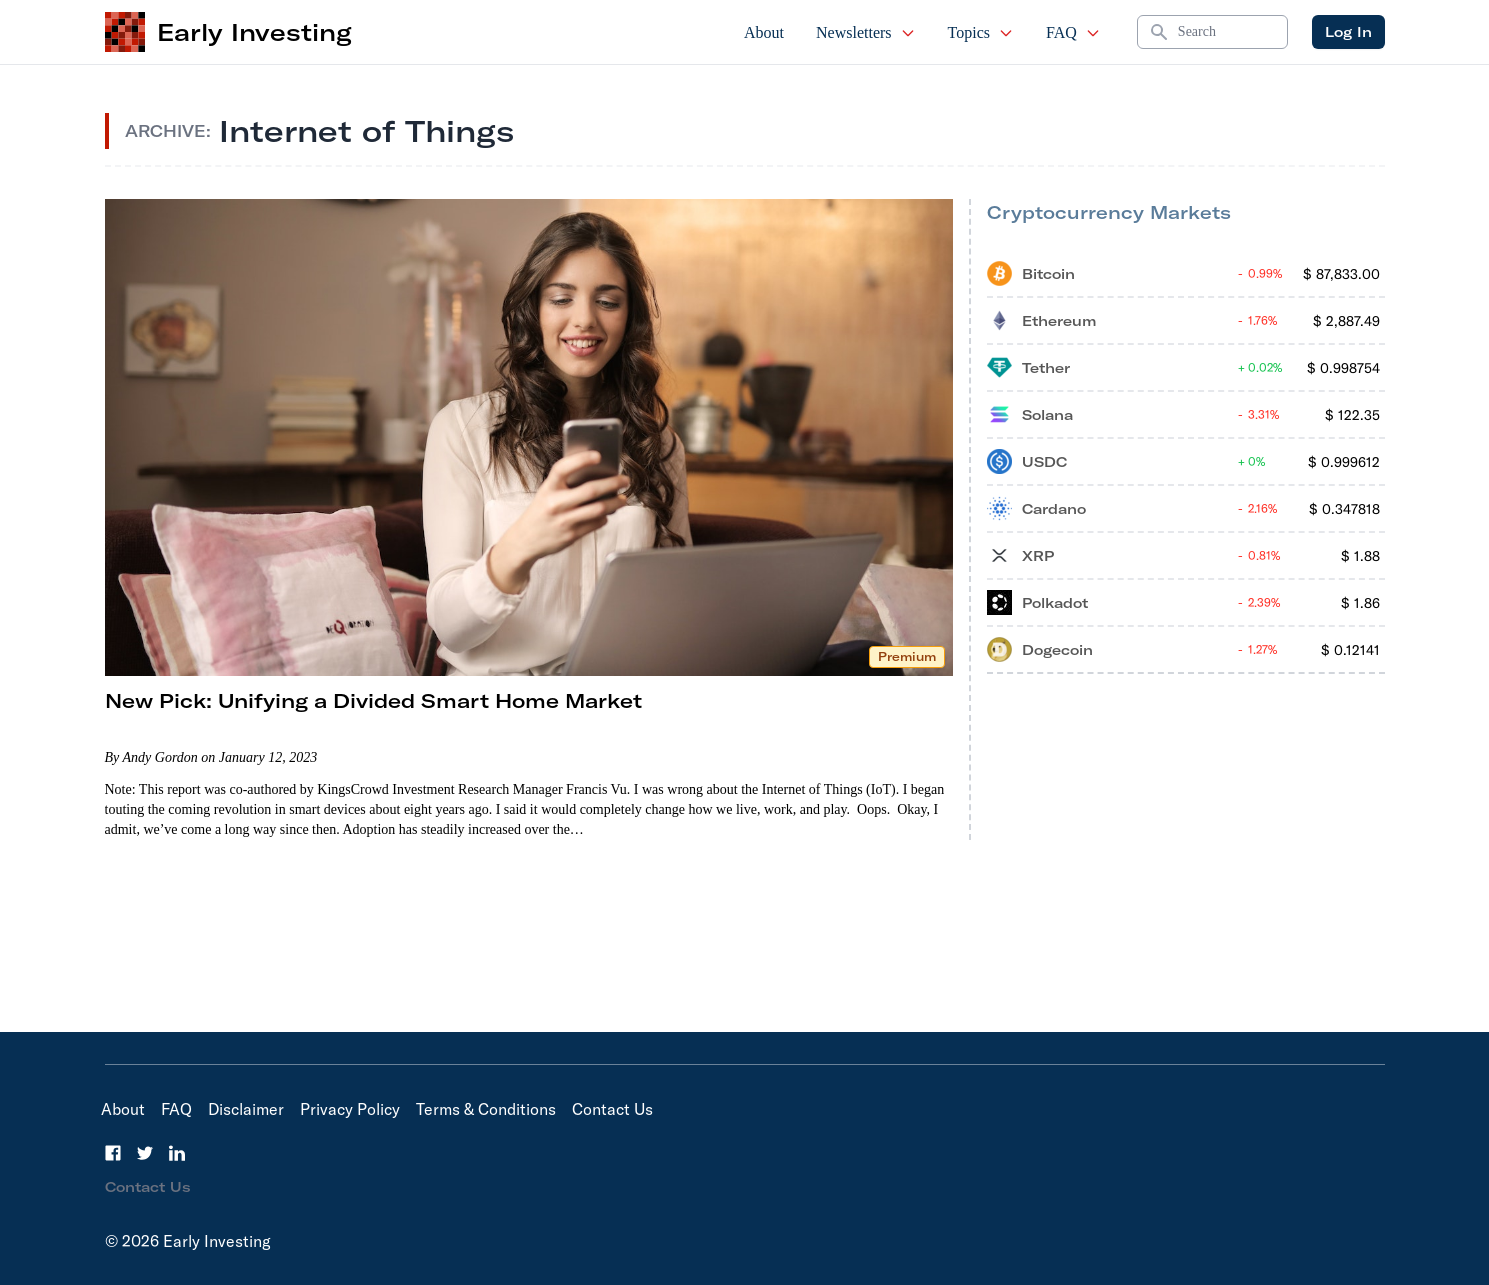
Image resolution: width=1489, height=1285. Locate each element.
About (764, 32)
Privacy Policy (350, 1109)
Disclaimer (246, 1109)
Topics (981, 32)
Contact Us (612, 1109)
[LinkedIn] (177, 1153)
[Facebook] (113, 1153)
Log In (1348, 32)
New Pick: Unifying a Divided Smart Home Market (373, 700)
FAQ (1073, 32)
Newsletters (866, 32)
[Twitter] (145, 1153)
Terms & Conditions (486, 1109)
